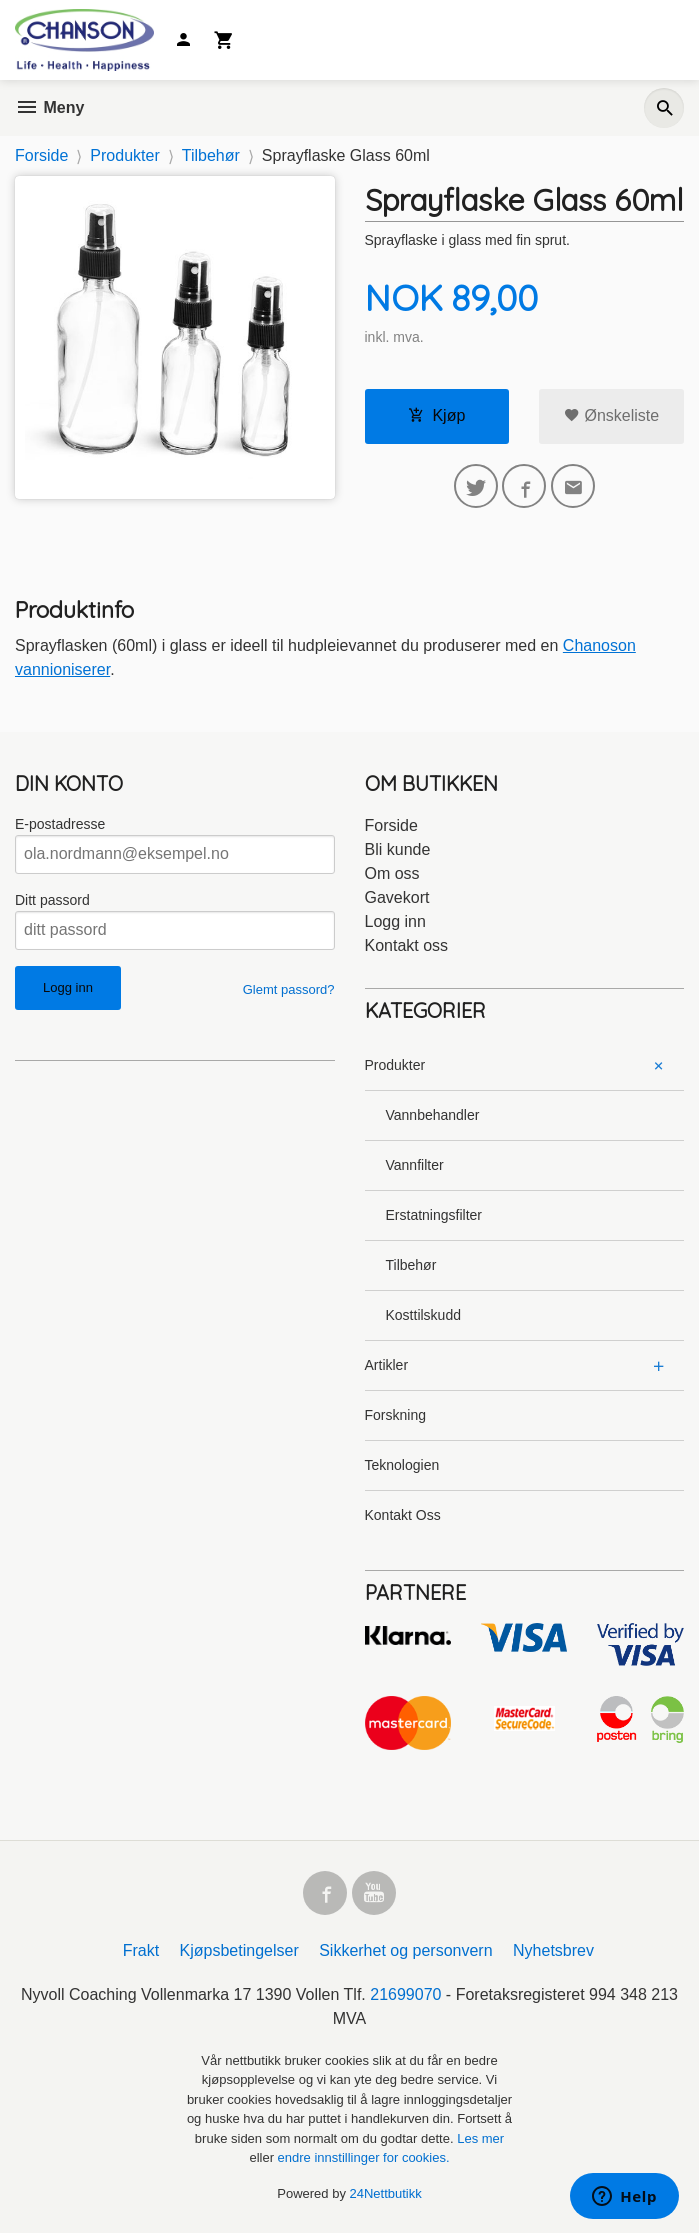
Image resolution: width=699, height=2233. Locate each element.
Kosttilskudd (423, 1315)
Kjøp (436, 415)
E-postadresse (60, 824)
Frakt (141, 1950)
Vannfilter (415, 1165)
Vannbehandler (433, 1115)
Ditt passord (52, 900)
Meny (49, 107)
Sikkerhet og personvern (405, 1950)
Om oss (392, 873)
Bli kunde (398, 849)
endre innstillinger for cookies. (364, 2157)
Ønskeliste (611, 415)
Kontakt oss (407, 945)
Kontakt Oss (403, 1515)
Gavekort (397, 897)
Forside (41, 155)
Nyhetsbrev (553, 1950)
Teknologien (402, 1465)
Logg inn (395, 921)
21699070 (405, 1994)
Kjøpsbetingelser (239, 1950)
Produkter (395, 1065)
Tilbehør (411, 1265)
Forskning (395, 1415)
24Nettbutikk (386, 2193)
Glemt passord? (289, 989)
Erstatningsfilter (434, 1215)
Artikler (387, 1365)
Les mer (480, 2138)
